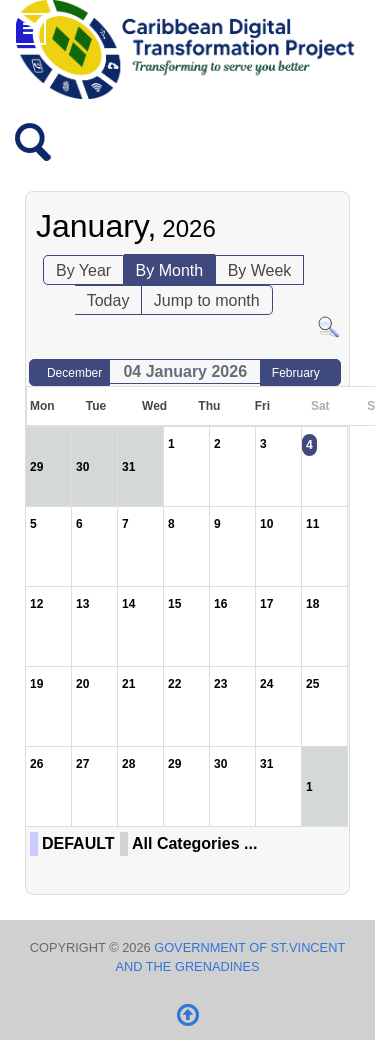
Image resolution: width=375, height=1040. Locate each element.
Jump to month (207, 300)
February (296, 373)
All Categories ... (194, 843)
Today (108, 300)
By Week (260, 270)
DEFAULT (78, 843)
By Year (83, 270)
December (74, 373)
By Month (170, 270)
